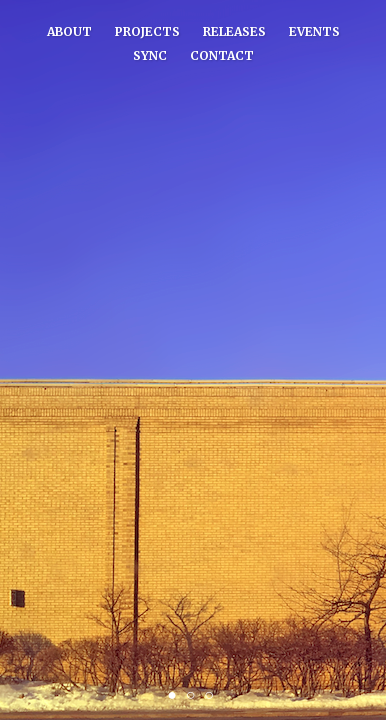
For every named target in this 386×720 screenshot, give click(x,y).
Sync (150, 55)
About (69, 31)
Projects (147, 31)
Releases (234, 31)
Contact (222, 55)
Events (314, 31)
